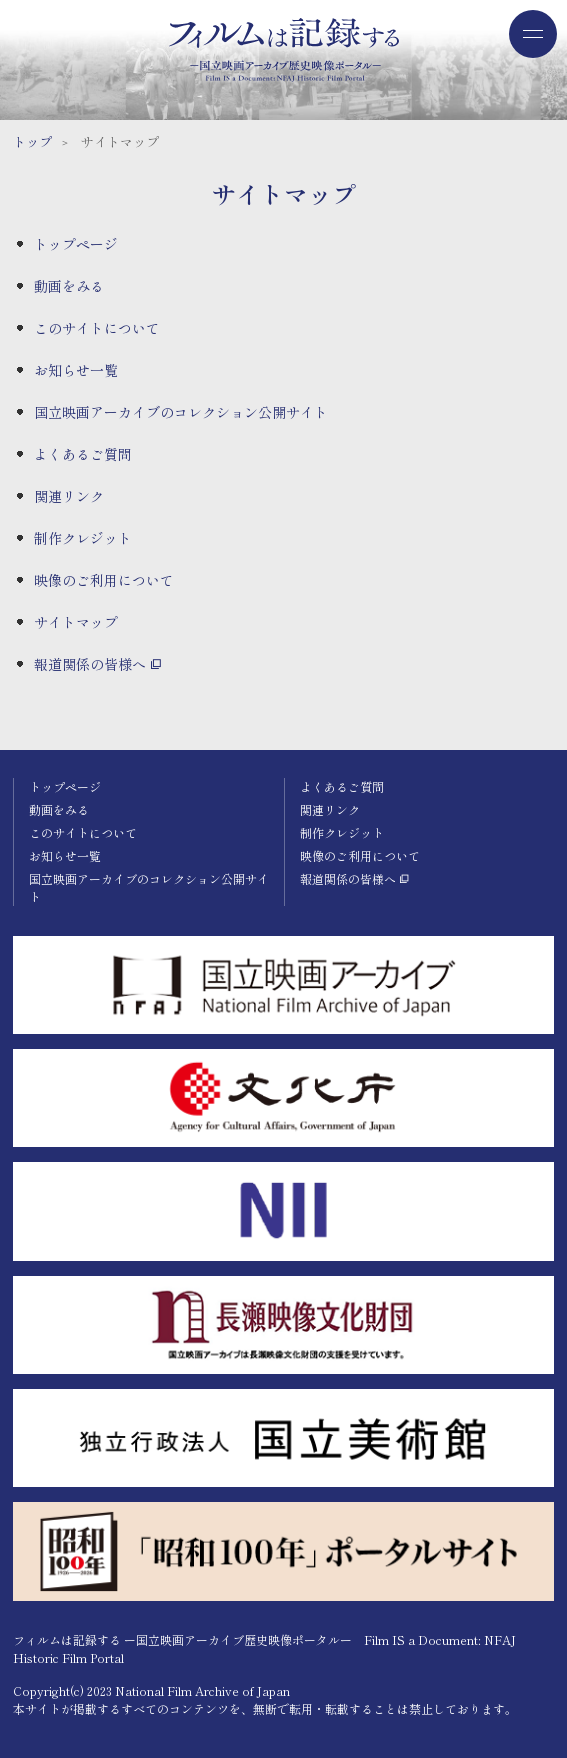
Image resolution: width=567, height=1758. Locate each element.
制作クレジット (83, 538)
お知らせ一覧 (76, 370)
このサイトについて (97, 328)
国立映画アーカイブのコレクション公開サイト (181, 412)
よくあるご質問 (83, 454)
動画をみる (69, 286)
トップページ (76, 244)
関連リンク (69, 496)
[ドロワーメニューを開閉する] (533, 34)
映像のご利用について (104, 580)
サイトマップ (76, 622)
